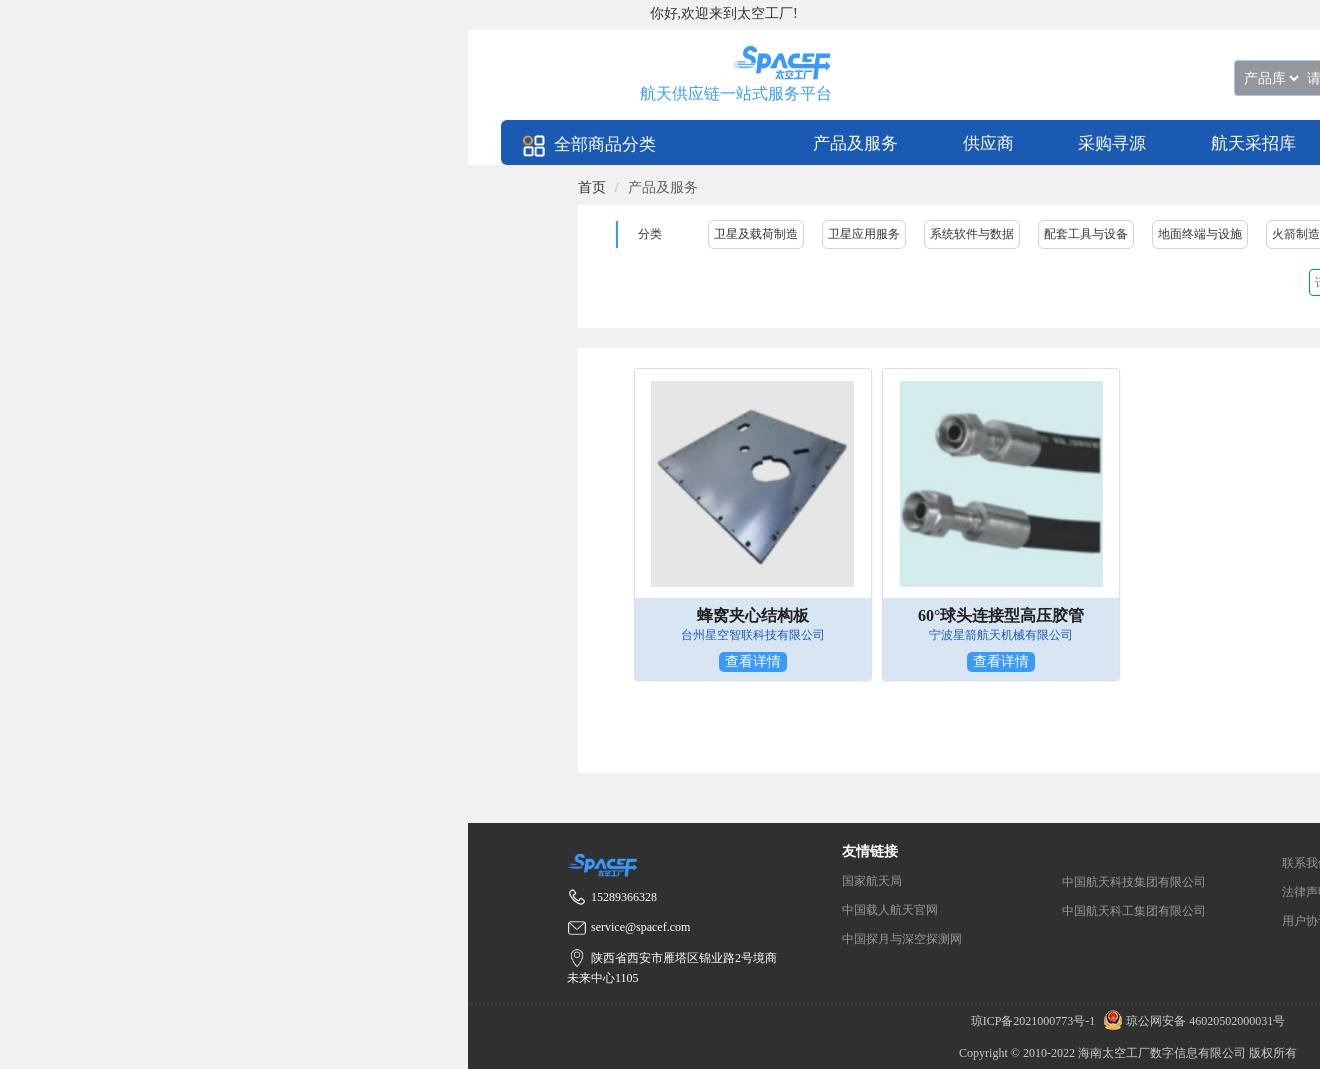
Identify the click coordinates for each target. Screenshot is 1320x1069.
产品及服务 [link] (663, 187)
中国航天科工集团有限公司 (1134, 911)
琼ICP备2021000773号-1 (1035, 1021)
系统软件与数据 (972, 234)
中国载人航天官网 (890, 910)
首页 (592, 187)
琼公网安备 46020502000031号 (1191, 1021)
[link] (592, 187)
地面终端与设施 (1200, 234)
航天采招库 (1253, 143)
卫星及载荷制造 (756, 234)
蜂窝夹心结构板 (753, 615)
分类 (650, 234)
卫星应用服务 (864, 234)
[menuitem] (855, 142)
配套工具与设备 (1086, 234)
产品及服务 (855, 143)
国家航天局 (872, 881)
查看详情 (753, 661)
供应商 (988, 143)
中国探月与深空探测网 (902, 939)
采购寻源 (1112, 143)
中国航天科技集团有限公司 (1134, 882)
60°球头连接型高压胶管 (1001, 615)
